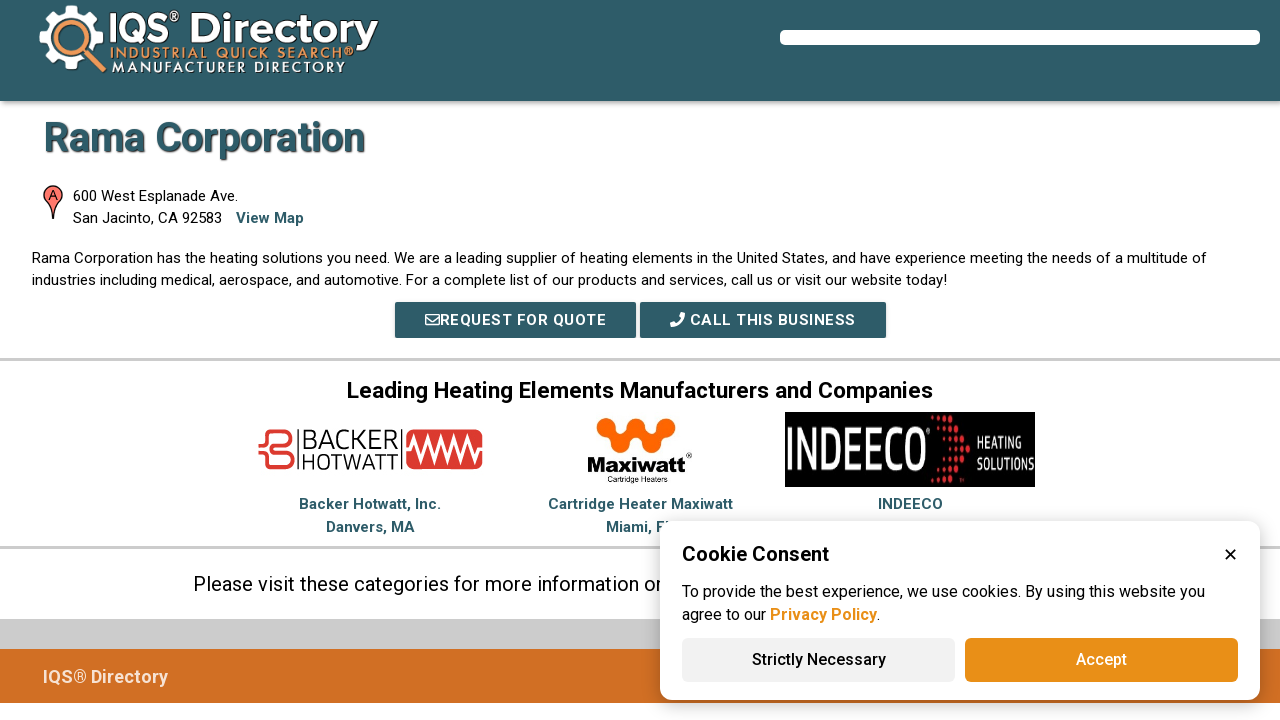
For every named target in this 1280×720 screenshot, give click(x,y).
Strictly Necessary (819, 659)
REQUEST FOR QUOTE (516, 320)
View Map (270, 218)
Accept (1101, 659)
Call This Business (763, 320)
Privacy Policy (823, 614)
